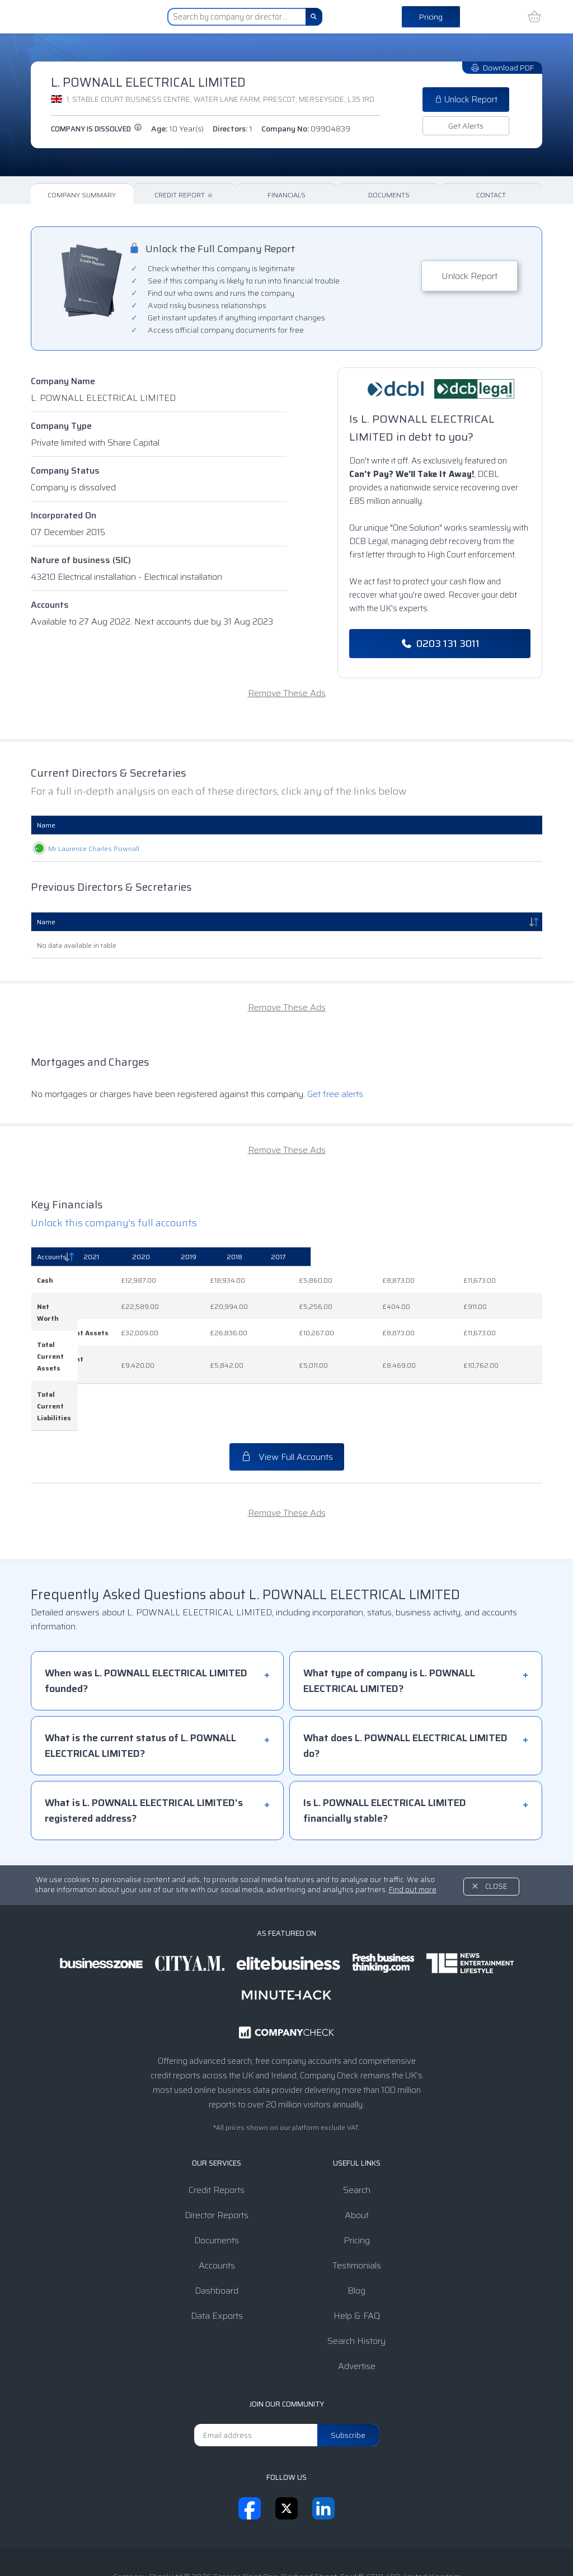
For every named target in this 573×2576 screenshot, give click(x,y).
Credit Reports (217, 2132)
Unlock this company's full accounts (114, 1223)
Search (356, 2132)
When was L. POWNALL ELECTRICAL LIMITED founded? (146, 1622)
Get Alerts (465, 126)
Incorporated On (63, 515)
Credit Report (184, 195)
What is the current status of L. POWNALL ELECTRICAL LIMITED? (140, 1687)
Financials (286, 195)
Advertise (356, 2308)
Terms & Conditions (194, 2545)
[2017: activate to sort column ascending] (508, 1256)
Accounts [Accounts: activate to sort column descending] (52, 1256)
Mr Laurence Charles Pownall (82, 848)
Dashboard (216, 2232)
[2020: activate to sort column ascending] (303, 1256)
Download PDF (502, 68)
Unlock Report (465, 99)
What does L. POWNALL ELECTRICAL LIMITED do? (405, 1687)
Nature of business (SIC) (81, 560)
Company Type (61, 426)
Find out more (412, 1831)
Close (496, 1828)
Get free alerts (335, 1094)
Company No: (305, 128)
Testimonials (356, 2207)
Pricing (431, 17)
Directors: (232, 128)
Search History (356, 2283)
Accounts (50, 605)
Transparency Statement (356, 2545)
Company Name (63, 381)
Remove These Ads (287, 693)
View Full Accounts (287, 1399)
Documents (389, 195)
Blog (356, 2232)
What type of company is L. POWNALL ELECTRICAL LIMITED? (389, 1622)
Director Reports (216, 2157)
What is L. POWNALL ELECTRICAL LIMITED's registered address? (144, 1752)
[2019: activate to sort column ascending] (374, 1256)
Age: (177, 128)
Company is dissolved (96, 129)
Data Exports (217, 2258)
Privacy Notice (270, 2545)
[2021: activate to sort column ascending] (232, 1256)
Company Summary (82, 195)
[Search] (314, 17)
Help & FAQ (357, 2258)
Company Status (65, 471)
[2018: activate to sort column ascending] (443, 1256)
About (357, 2157)
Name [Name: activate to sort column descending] (46, 921)
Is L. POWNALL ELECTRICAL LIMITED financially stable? (384, 1752)
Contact (491, 195)
